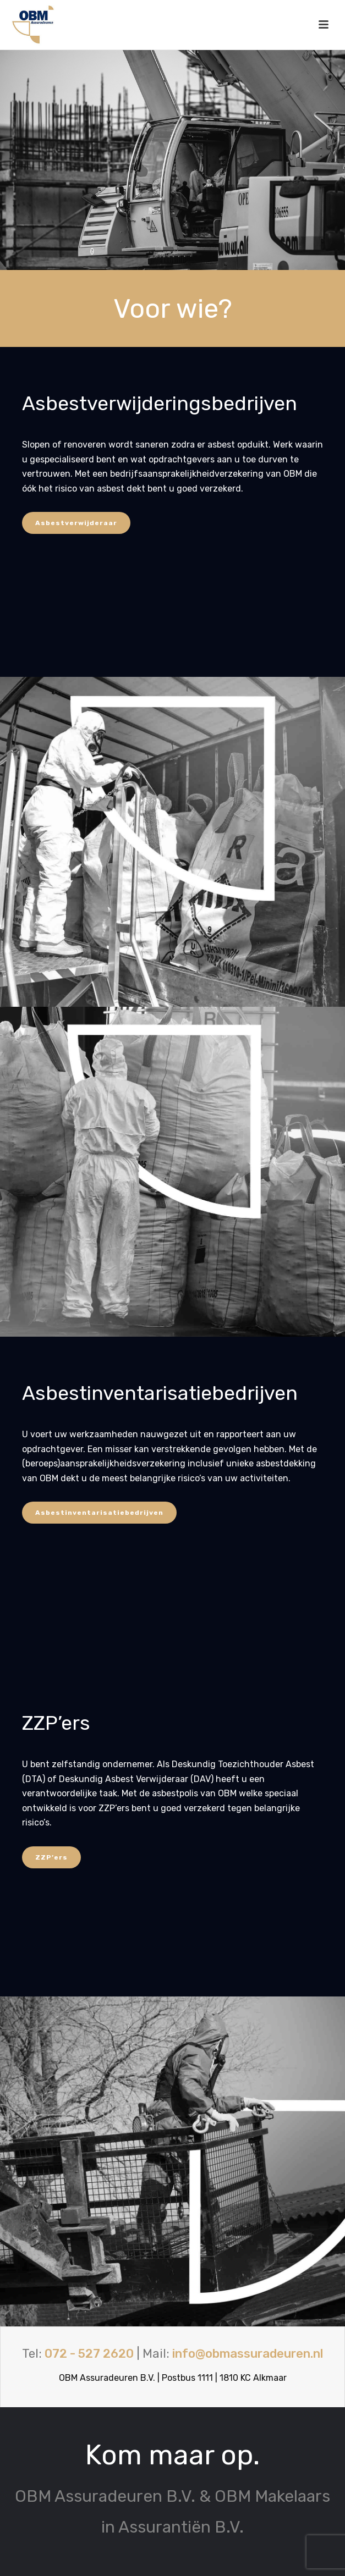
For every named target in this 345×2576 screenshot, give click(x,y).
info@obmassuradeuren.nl (247, 2353)
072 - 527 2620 (89, 2353)
